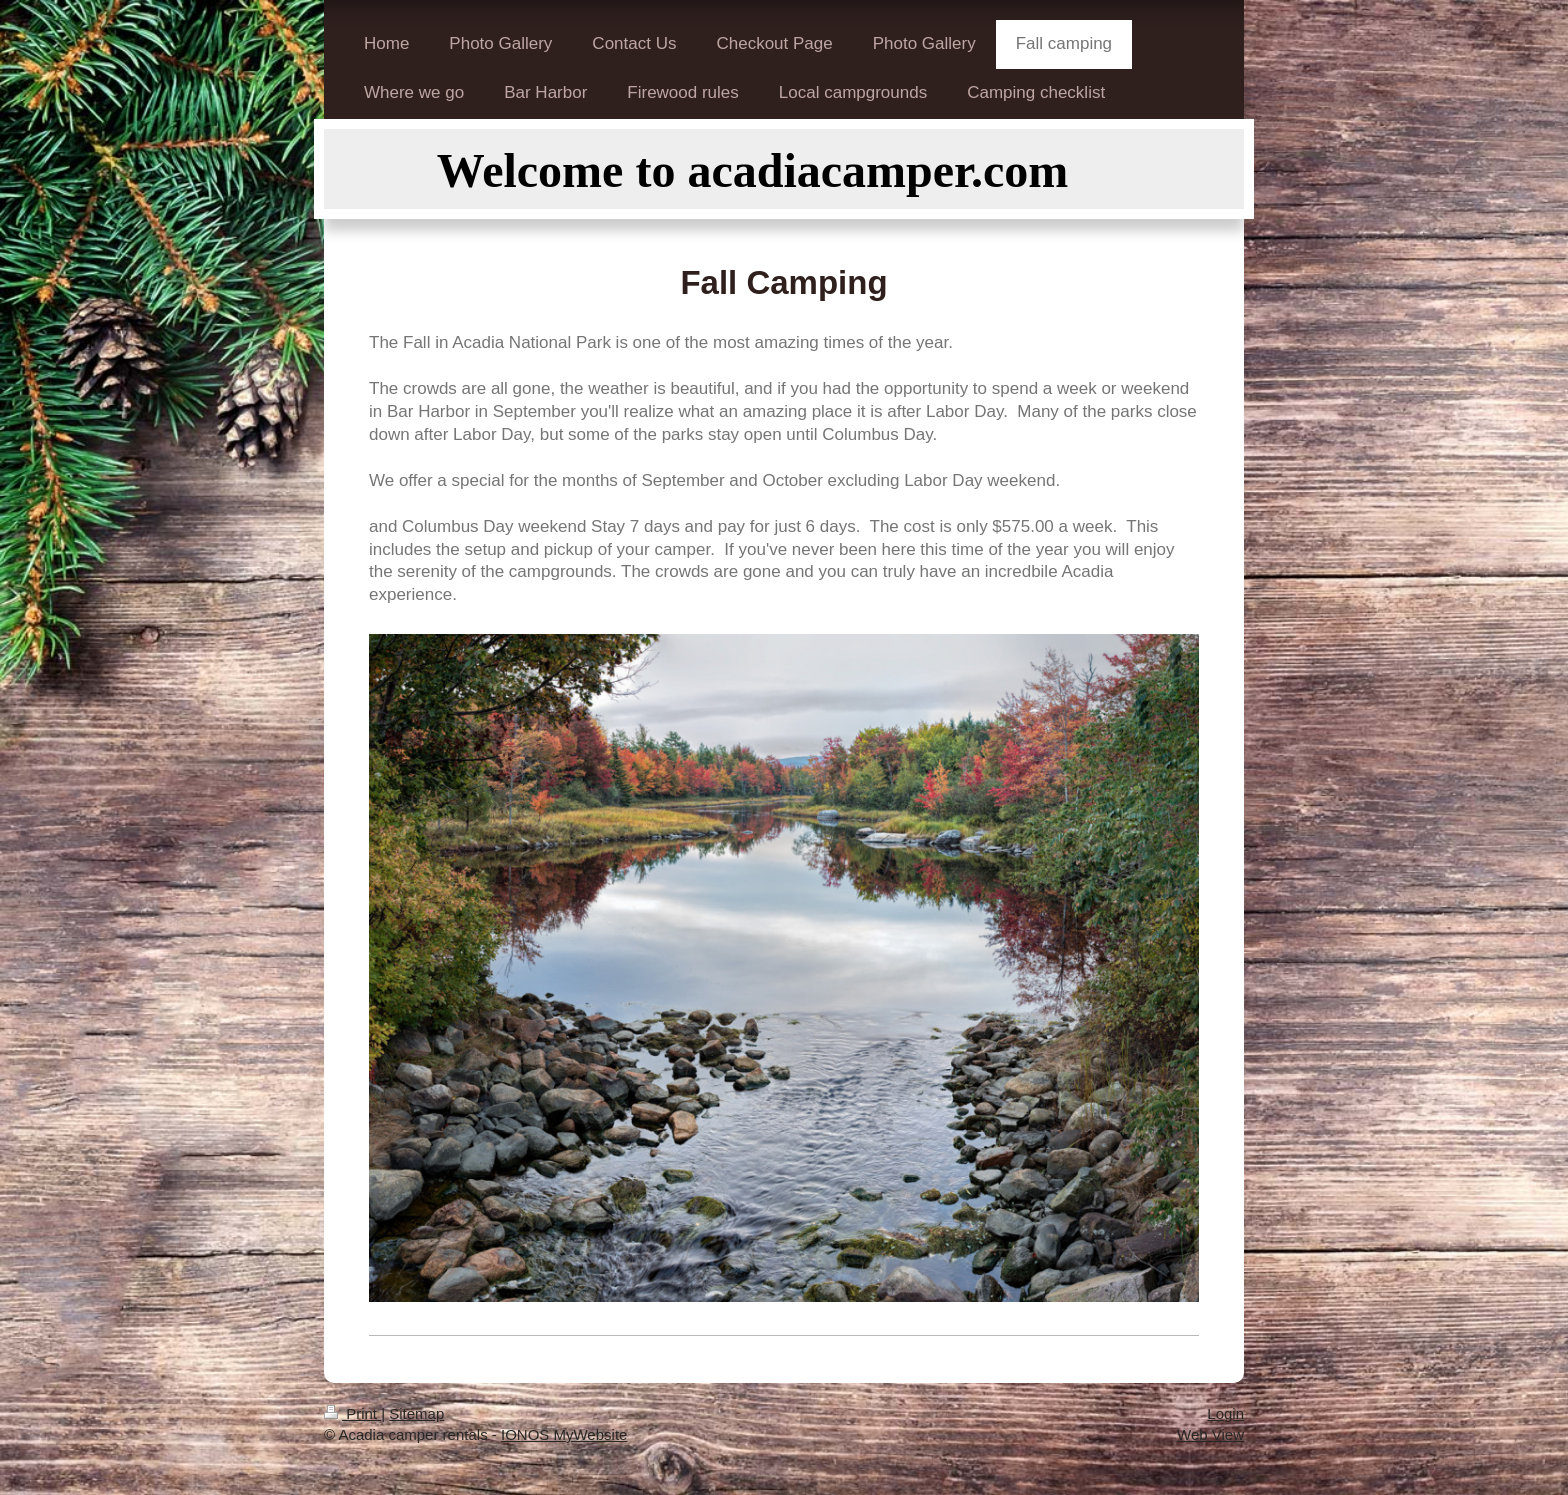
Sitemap (416, 1413)
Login (1225, 1413)
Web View (1210, 1434)
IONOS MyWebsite (564, 1434)
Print (352, 1413)
